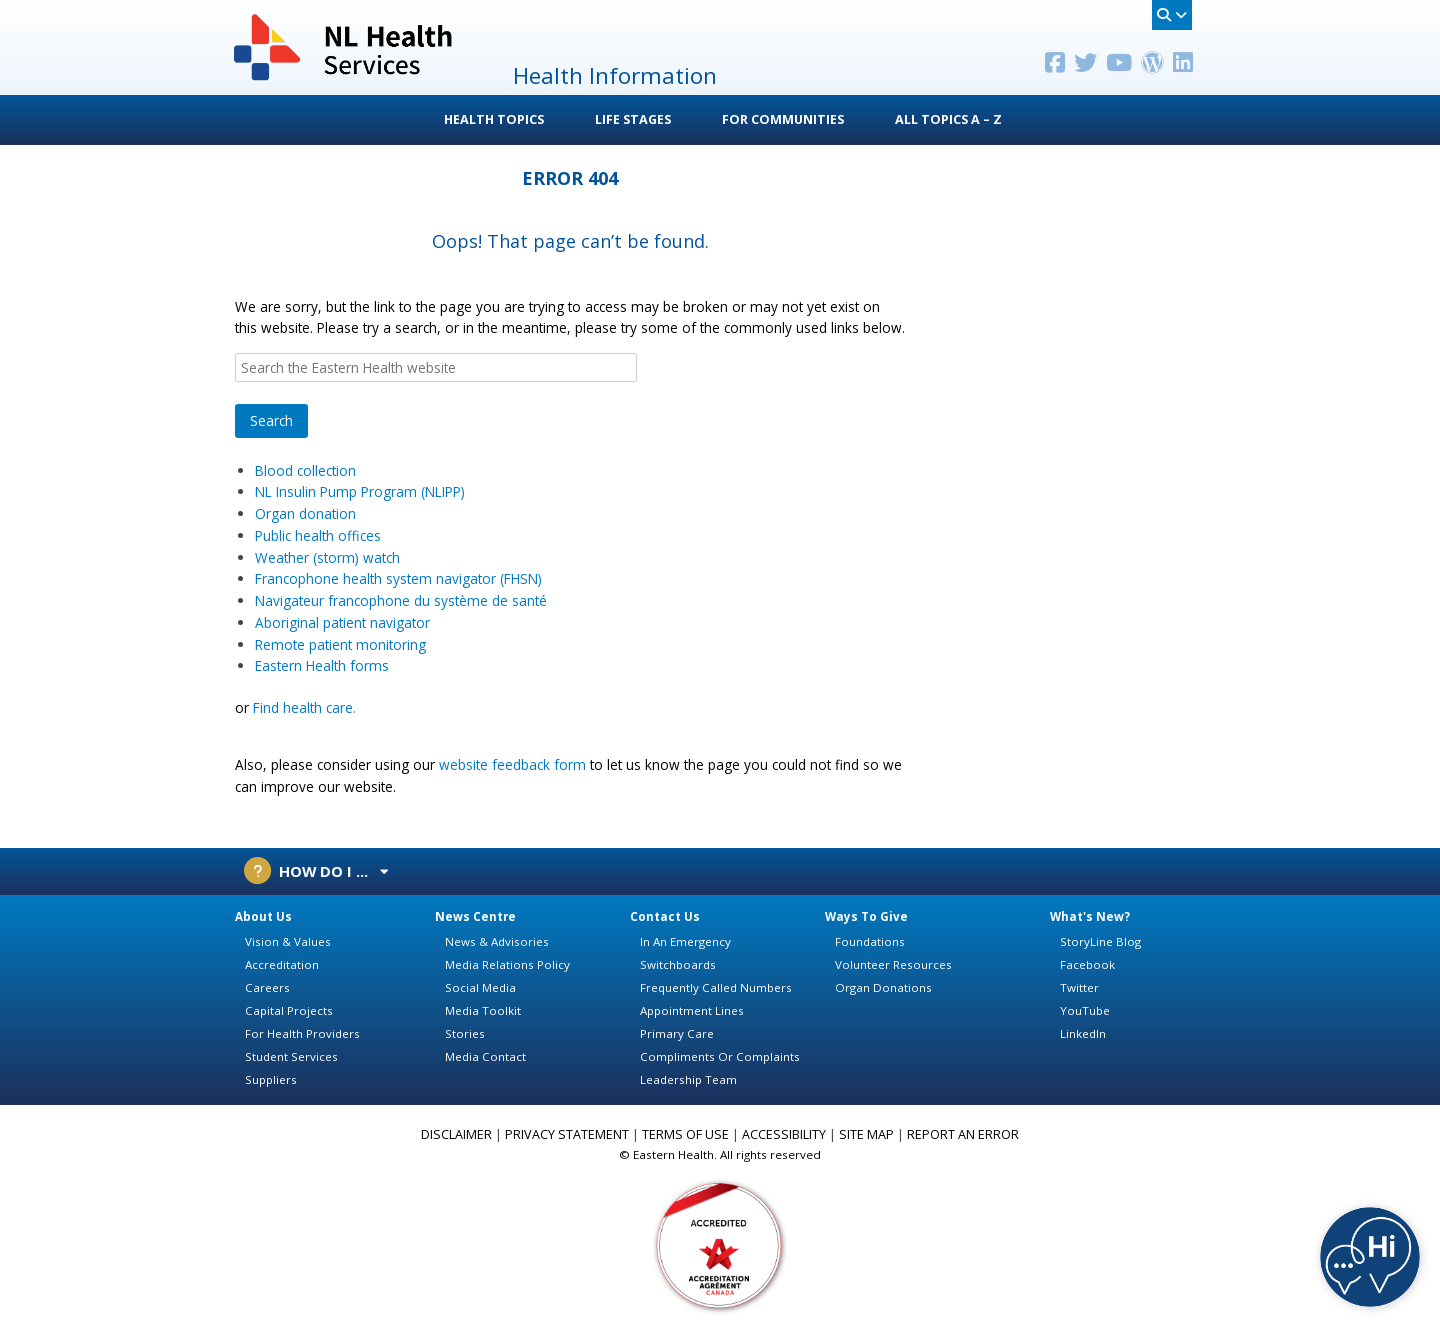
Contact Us (665, 916)
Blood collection (305, 470)
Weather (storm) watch (327, 557)
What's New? (1090, 916)
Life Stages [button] (633, 119)
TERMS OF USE (685, 1134)
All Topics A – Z (948, 119)
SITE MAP (866, 1134)
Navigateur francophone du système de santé (403, 600)
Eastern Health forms (322, 665)
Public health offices (320, 535)
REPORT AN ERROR (963, 1134)
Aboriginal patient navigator (342, 622)
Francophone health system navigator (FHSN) (398, 578)
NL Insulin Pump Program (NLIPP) (360, 491)
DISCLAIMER (456, 1134)
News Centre (475, 916)
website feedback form (512, 764)
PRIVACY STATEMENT (567, 1134)
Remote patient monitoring (340, 644)
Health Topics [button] (494, 119)
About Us (263, 916)
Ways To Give (866, 916)
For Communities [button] (783, 119)
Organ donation (305, 513)
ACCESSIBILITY (784, 1134)
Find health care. (304, 707)
